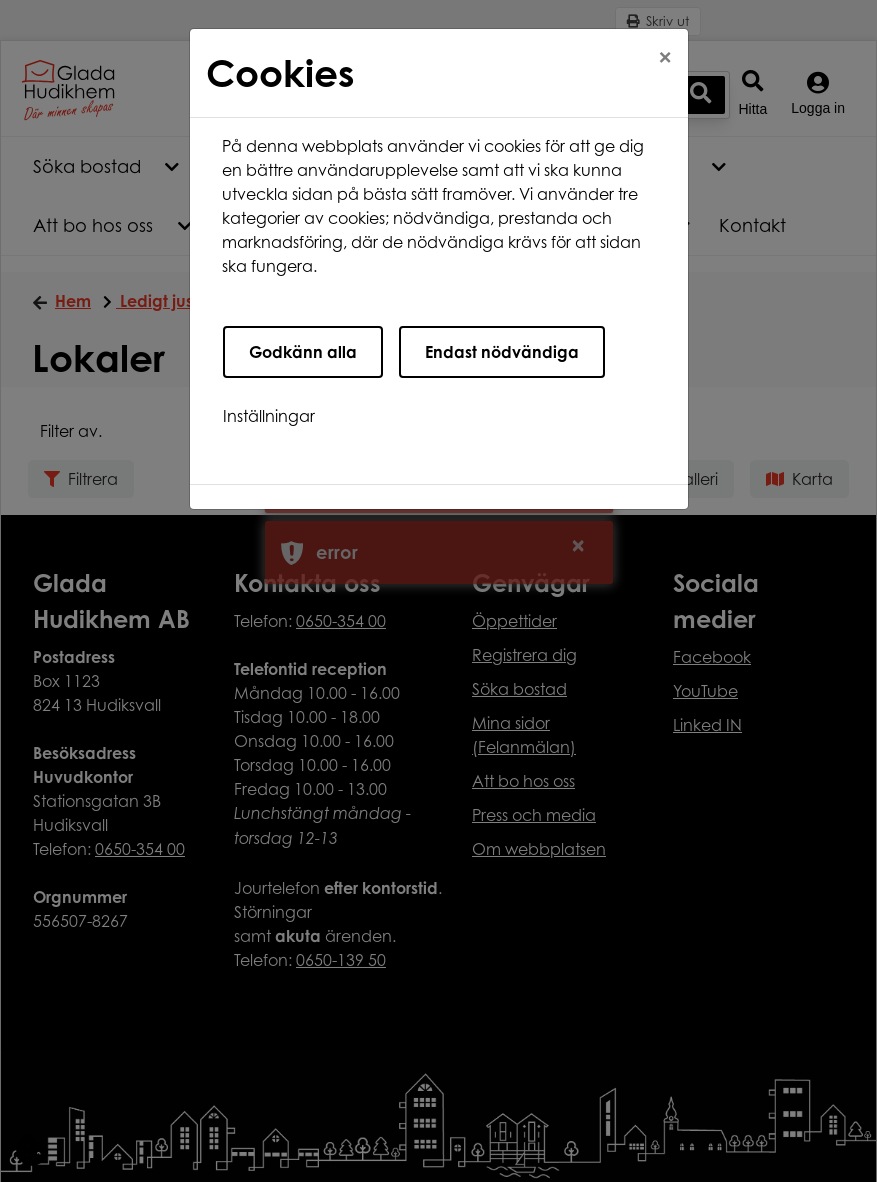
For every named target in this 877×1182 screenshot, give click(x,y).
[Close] (665, 57)
